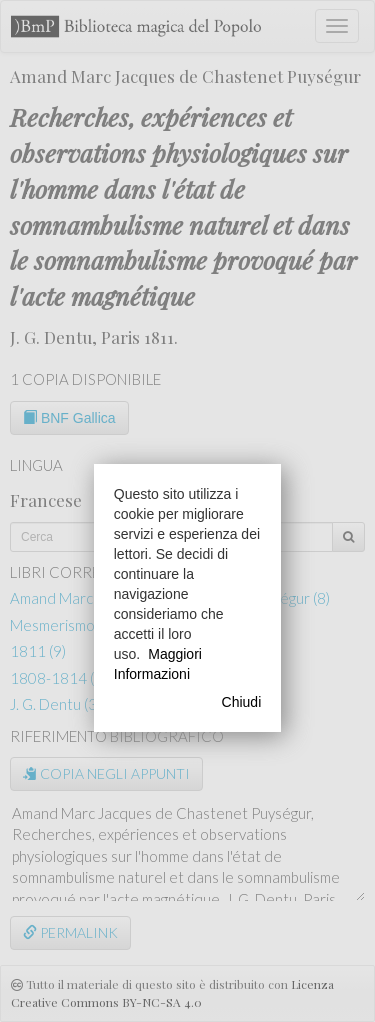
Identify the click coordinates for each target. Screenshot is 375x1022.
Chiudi (242, 702)
